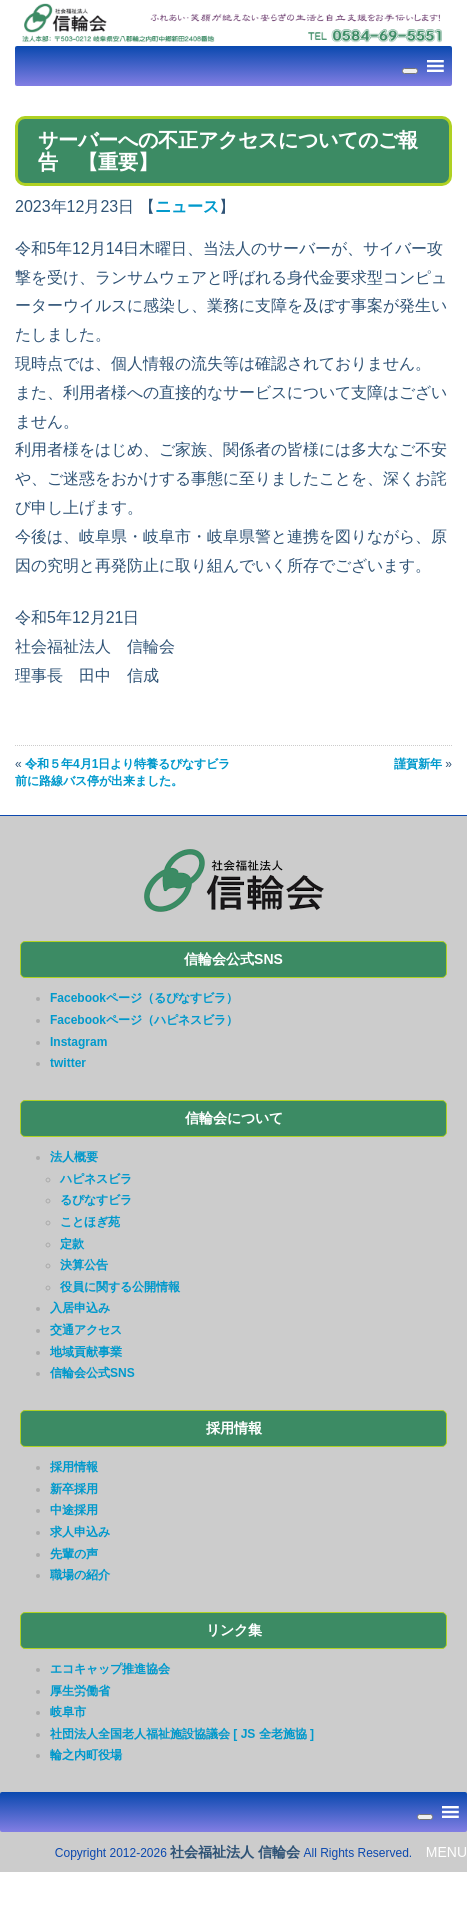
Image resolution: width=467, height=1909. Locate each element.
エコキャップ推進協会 (110, 1669)
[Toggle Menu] (410, 71)
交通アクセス (86, 1330)
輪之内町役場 (86, 1755)
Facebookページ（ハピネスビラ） (144, 1020)
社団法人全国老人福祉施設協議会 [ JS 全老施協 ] (182, 1734)
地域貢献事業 (86, 1352)
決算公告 (84, 1265)
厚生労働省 (80, 1691)
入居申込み (80, 1308)
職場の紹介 (80, 1575)
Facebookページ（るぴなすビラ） (144, 998)
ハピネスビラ (96, 1179)
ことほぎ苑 (90, 1222)
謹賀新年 (418, 764)
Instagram (78, 1042)
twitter (68, 1063)
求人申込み (80, 1532)
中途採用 (74, 1510)
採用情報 (74, 1467)
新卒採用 (74, 1489)
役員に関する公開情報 (120, 1287)
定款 (72, 1244)
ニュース (187, 206)
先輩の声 (74, 1554)
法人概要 (74, 1157)
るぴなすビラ (96, 1200)
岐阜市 (68, 1712)
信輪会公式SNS (92, 1373)
